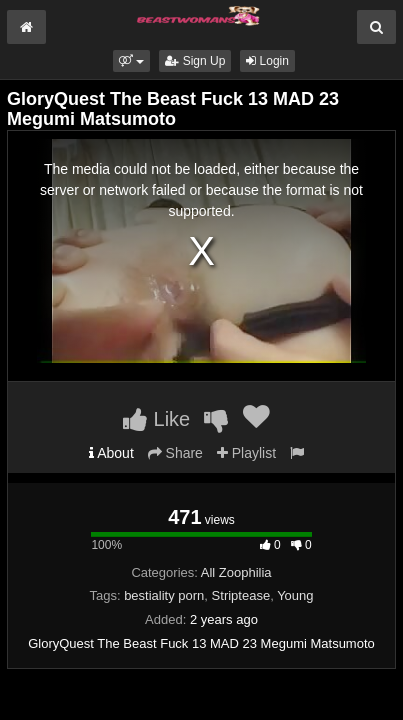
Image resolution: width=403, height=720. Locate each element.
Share (175, 453)
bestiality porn (164, 595)
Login (267, 61)
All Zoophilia (236, 572)
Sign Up (195, 61)
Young (295, 595)
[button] (131, 61)
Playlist (246, 453)
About (111, 453)
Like (156, 419)
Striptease (241, 595)
